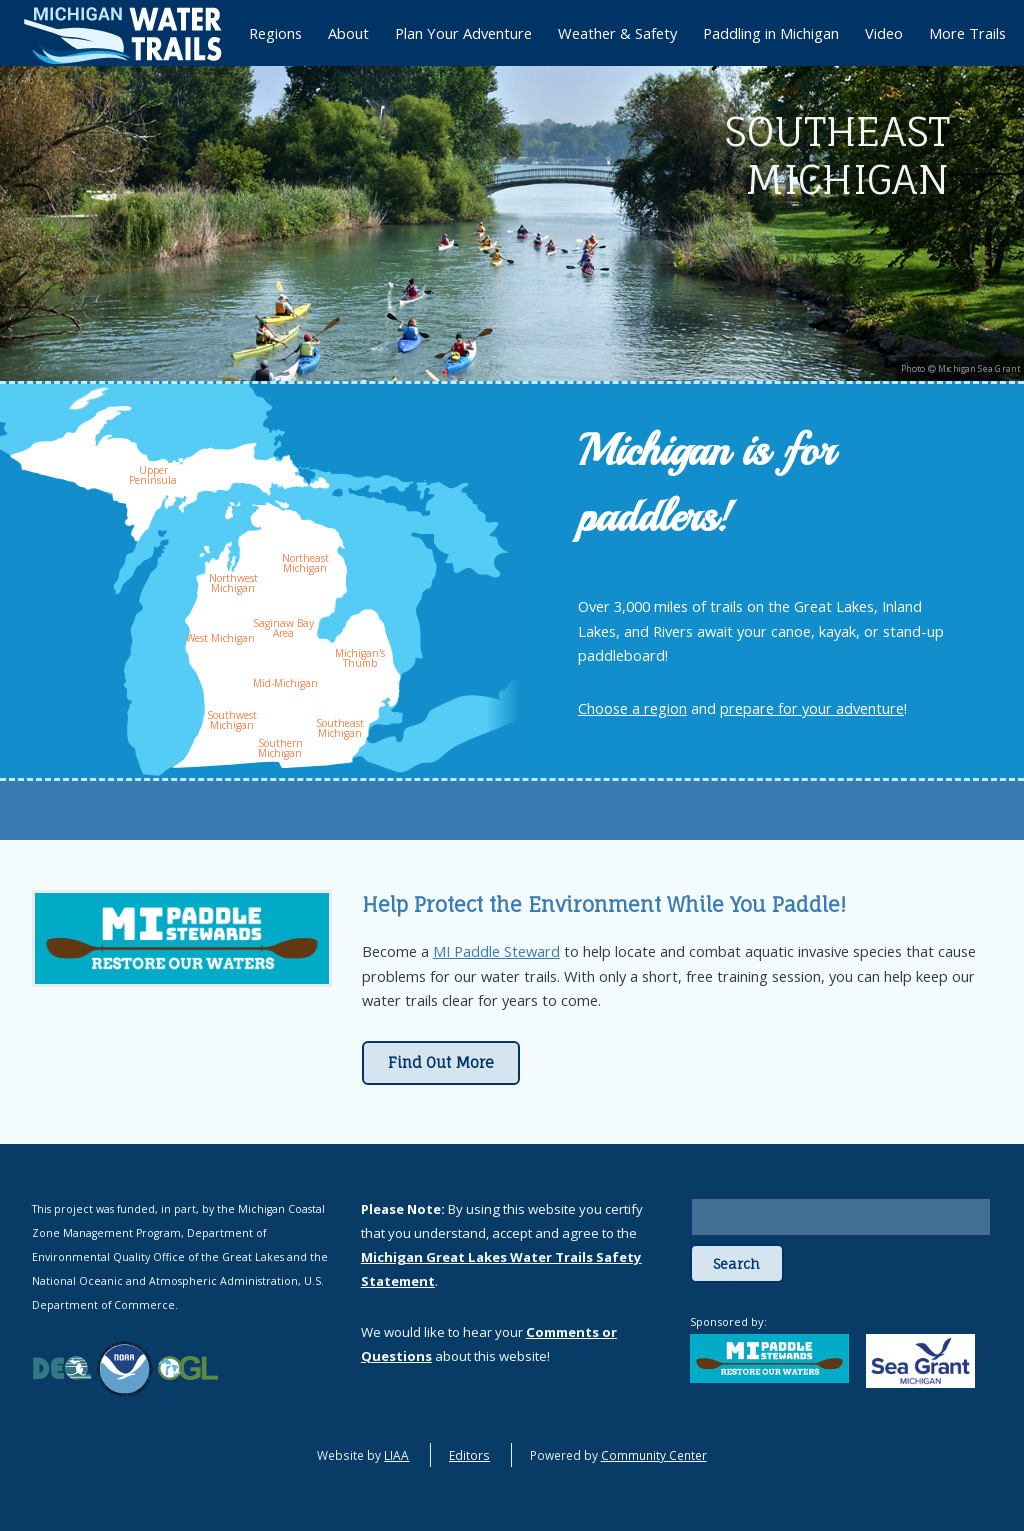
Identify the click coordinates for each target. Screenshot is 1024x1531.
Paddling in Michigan (771, 33)
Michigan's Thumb (360, 658)
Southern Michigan (280, 748)
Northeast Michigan (305, 563)
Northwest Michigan (233, 583)
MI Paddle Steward (496, 951)
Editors (469, 1455)
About (348, 33)
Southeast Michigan (340, 728)
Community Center (654, 1455)
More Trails (967, 33)
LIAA (396, 1455)
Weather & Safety (617, 33)
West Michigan (220, 638)
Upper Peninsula (153, 475)
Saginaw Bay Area (283, 628)
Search (736, 1264)
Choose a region (632, 708)
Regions (275, 33)
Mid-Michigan (285, 683)
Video (884, 33)
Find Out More (441, 1063)
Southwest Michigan (232, 720)
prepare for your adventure (812, 708)
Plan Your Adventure (463, 33)
